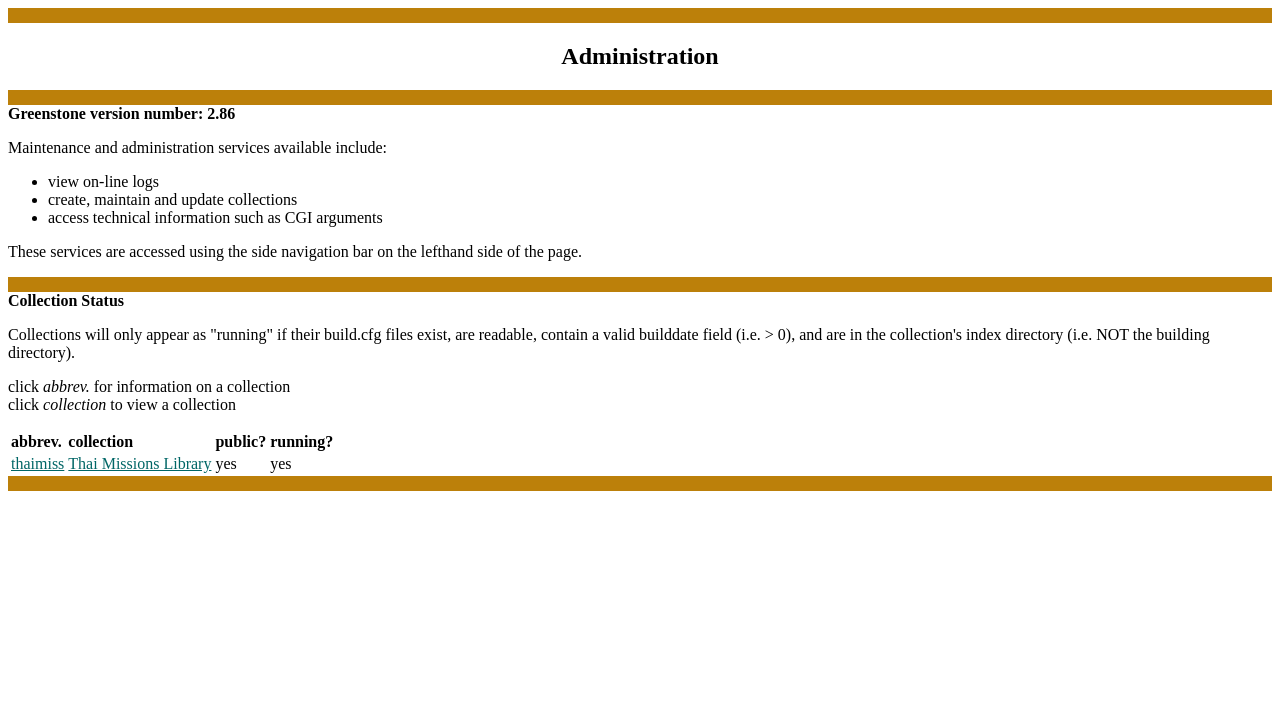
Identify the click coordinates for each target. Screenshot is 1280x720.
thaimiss (37, 463)
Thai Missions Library (139, 463)
